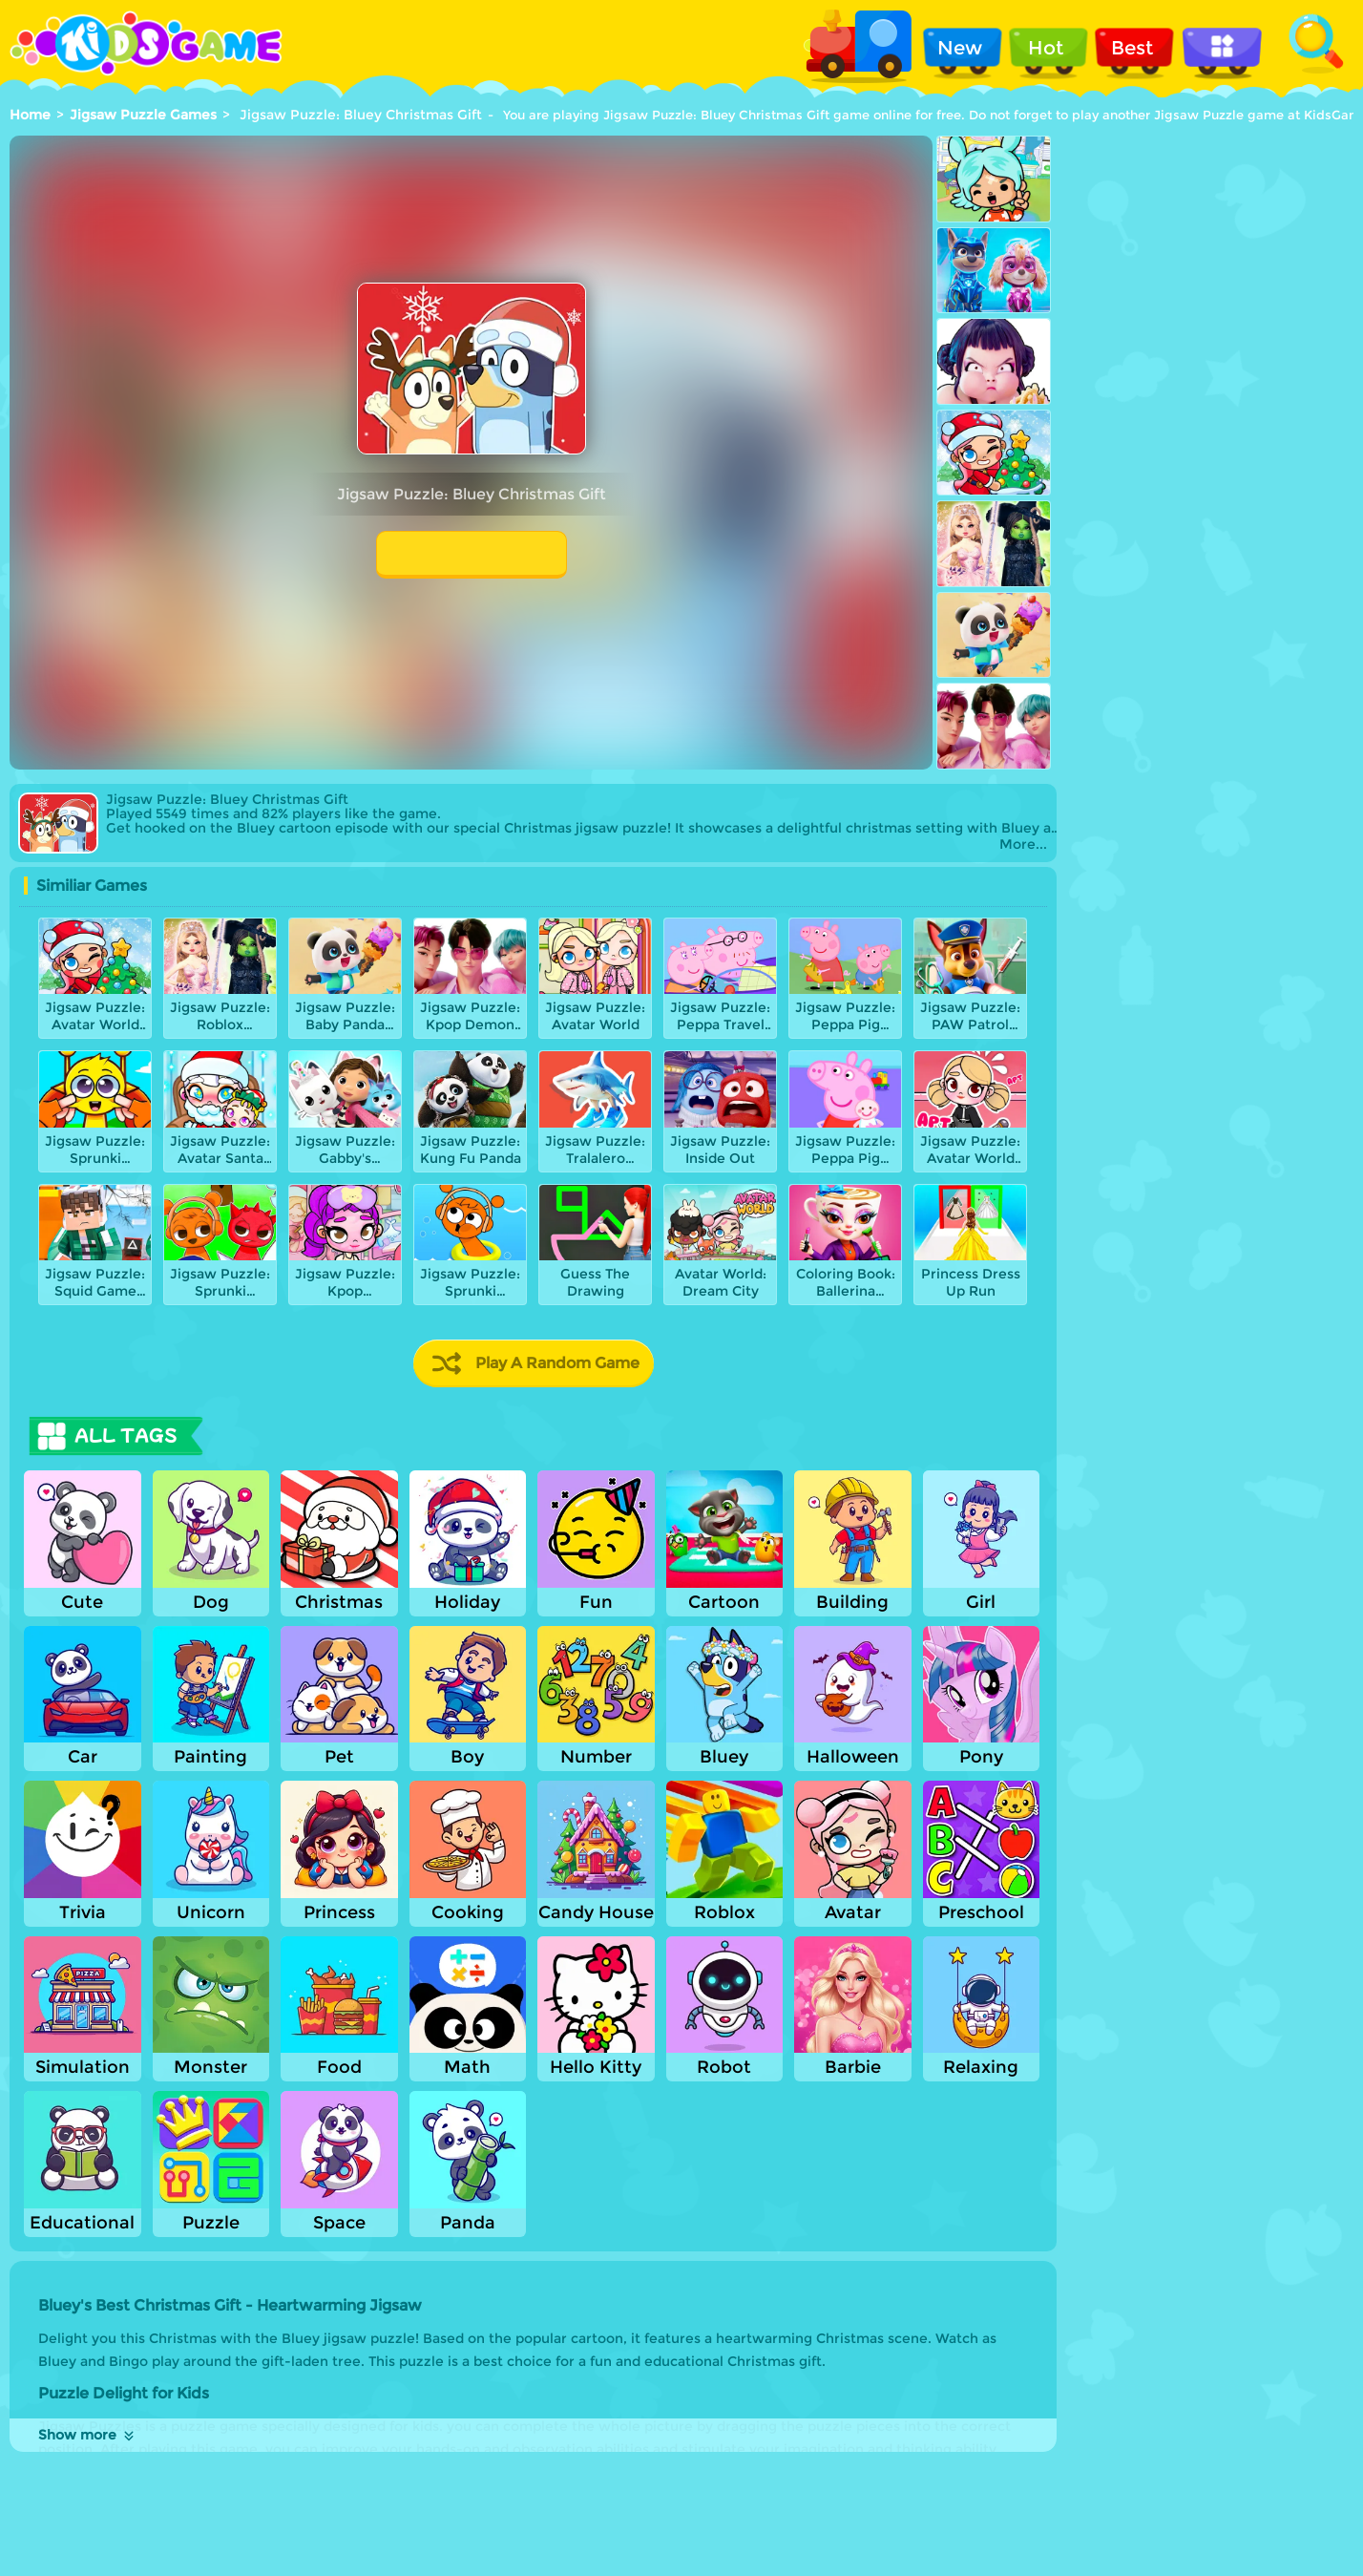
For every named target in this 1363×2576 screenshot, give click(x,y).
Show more (87, 2434)
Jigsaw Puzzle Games (143, 114)
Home (30, 114)
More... (1023, 844)
